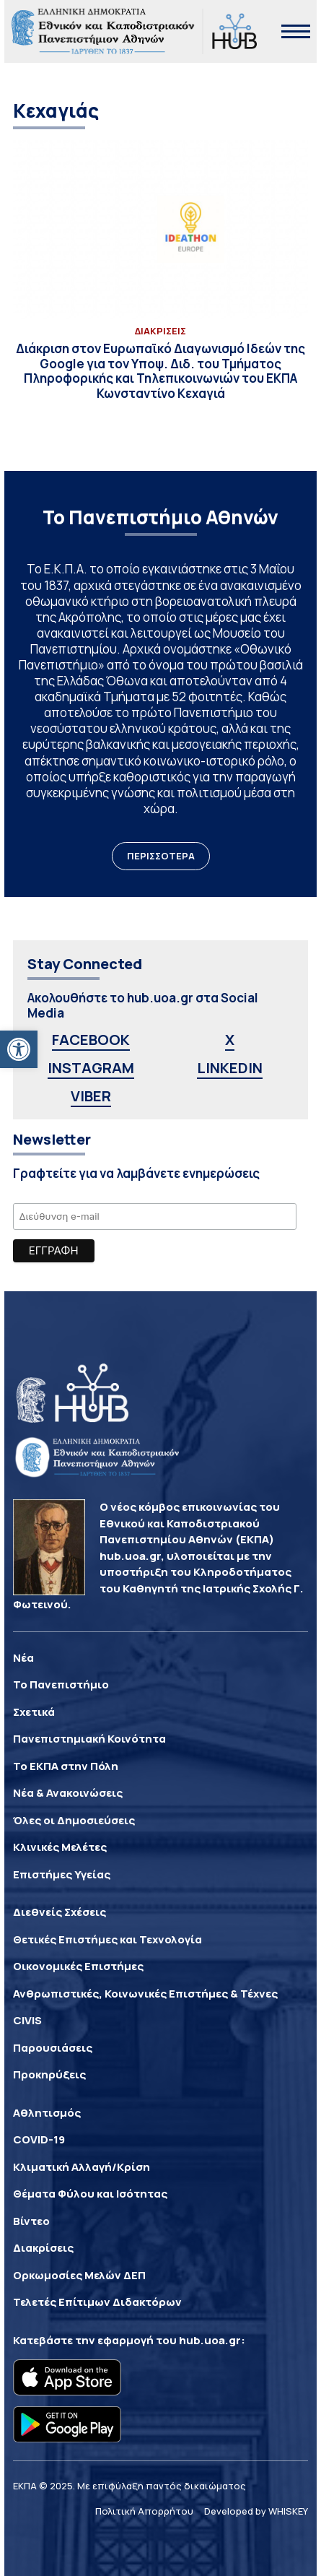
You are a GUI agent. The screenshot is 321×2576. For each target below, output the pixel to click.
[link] (19, 1049)
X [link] (229, 1039)
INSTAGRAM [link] (91, 1067)
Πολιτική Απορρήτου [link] (144, 2511)
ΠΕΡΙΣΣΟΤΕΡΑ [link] (161, 855)
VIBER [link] (91, 1096)
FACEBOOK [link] (91, 1039)
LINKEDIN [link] (230, 1067)
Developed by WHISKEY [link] (256, 2511)
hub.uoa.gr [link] (210, 2340)
